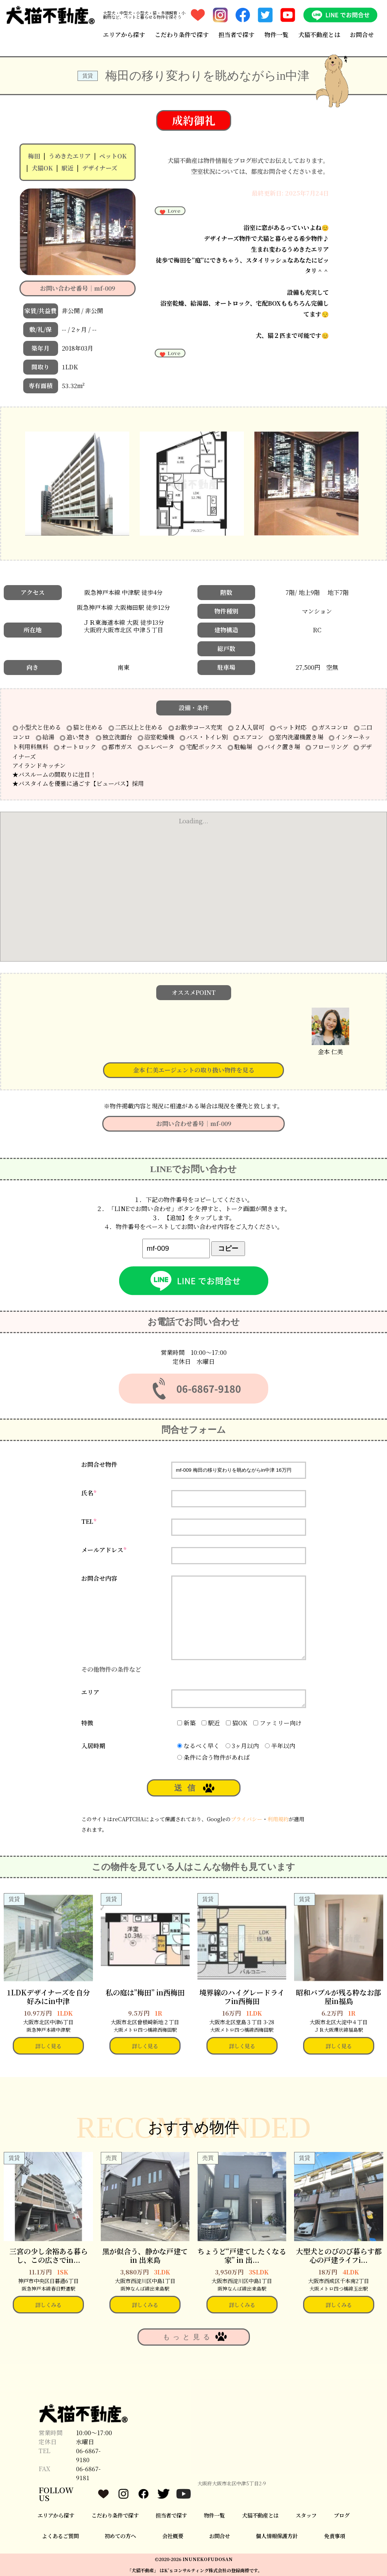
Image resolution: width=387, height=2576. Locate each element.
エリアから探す (124, 34)
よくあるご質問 (60, 2536)
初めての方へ (120, 2536)
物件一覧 (276, 34)
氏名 (88, 1493)
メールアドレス (103, 1550)
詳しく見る (48, 2046)
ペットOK (113, 156)
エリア (90, 1692)
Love (169, 211)
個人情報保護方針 (277, 2536)
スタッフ (306, 2515)
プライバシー (246, 1819)
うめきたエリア (70, 156)
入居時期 (93, 1745)
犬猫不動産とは (319, 34)
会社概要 (172, 2536)
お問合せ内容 (99, 1578)
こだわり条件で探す (182, 34)
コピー (228, 1248)
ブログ (342, 2515)
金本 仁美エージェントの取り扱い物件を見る (193, 1070)
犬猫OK (42, 168)
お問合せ (362, 34)
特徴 (87, 1723)
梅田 (34, 156)
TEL (88, 1521)
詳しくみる (48, 2305)
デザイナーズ (99, 168)
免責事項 (334, 2536)
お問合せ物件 (99, 1464)
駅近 (67, 168)
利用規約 (277, 1819)
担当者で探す (236, 34)
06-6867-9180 (88, 2455)
